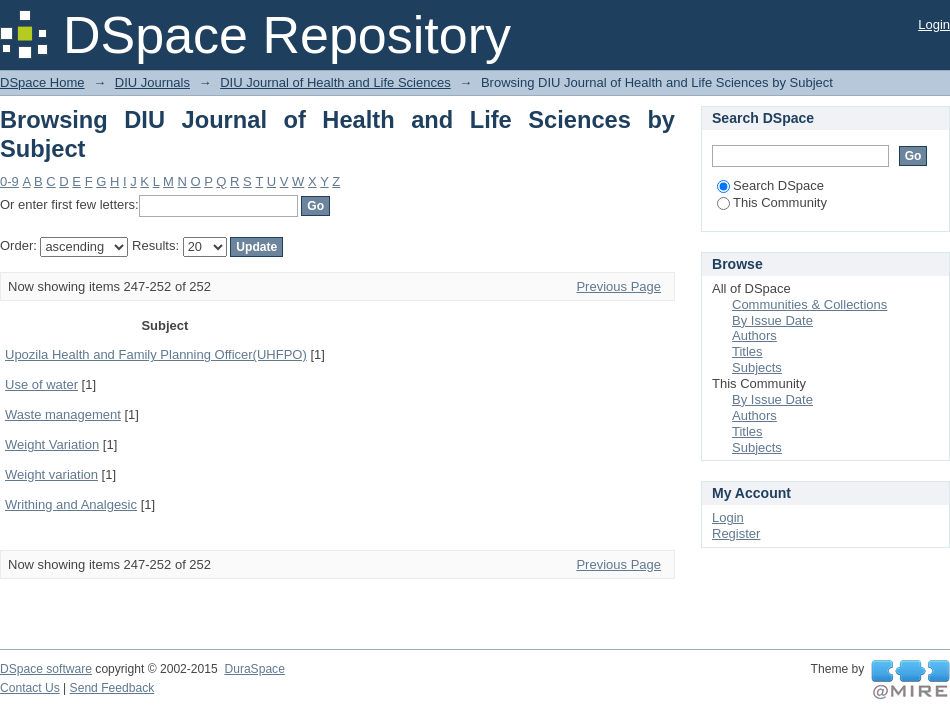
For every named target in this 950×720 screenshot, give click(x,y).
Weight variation (51, 474)
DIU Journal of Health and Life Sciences (335, 82)
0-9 (9, 181)
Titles (747, 351)
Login (934, 24)
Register (736, 533)
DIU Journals (152, 82)
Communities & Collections (809, 304)
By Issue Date (772, 320)
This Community (772, 202)
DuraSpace (254, 669)
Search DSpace (770, 185)
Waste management (63, 414)
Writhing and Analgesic (71, 504)
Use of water (41, 384)
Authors (754, 335)
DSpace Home (42, 82)
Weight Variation (52, 444)
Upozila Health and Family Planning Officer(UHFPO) (156, 354)
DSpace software (46, 669)
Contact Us (30, 688)
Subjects (757, 367)
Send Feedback (112, 688)
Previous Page (618, 286)
